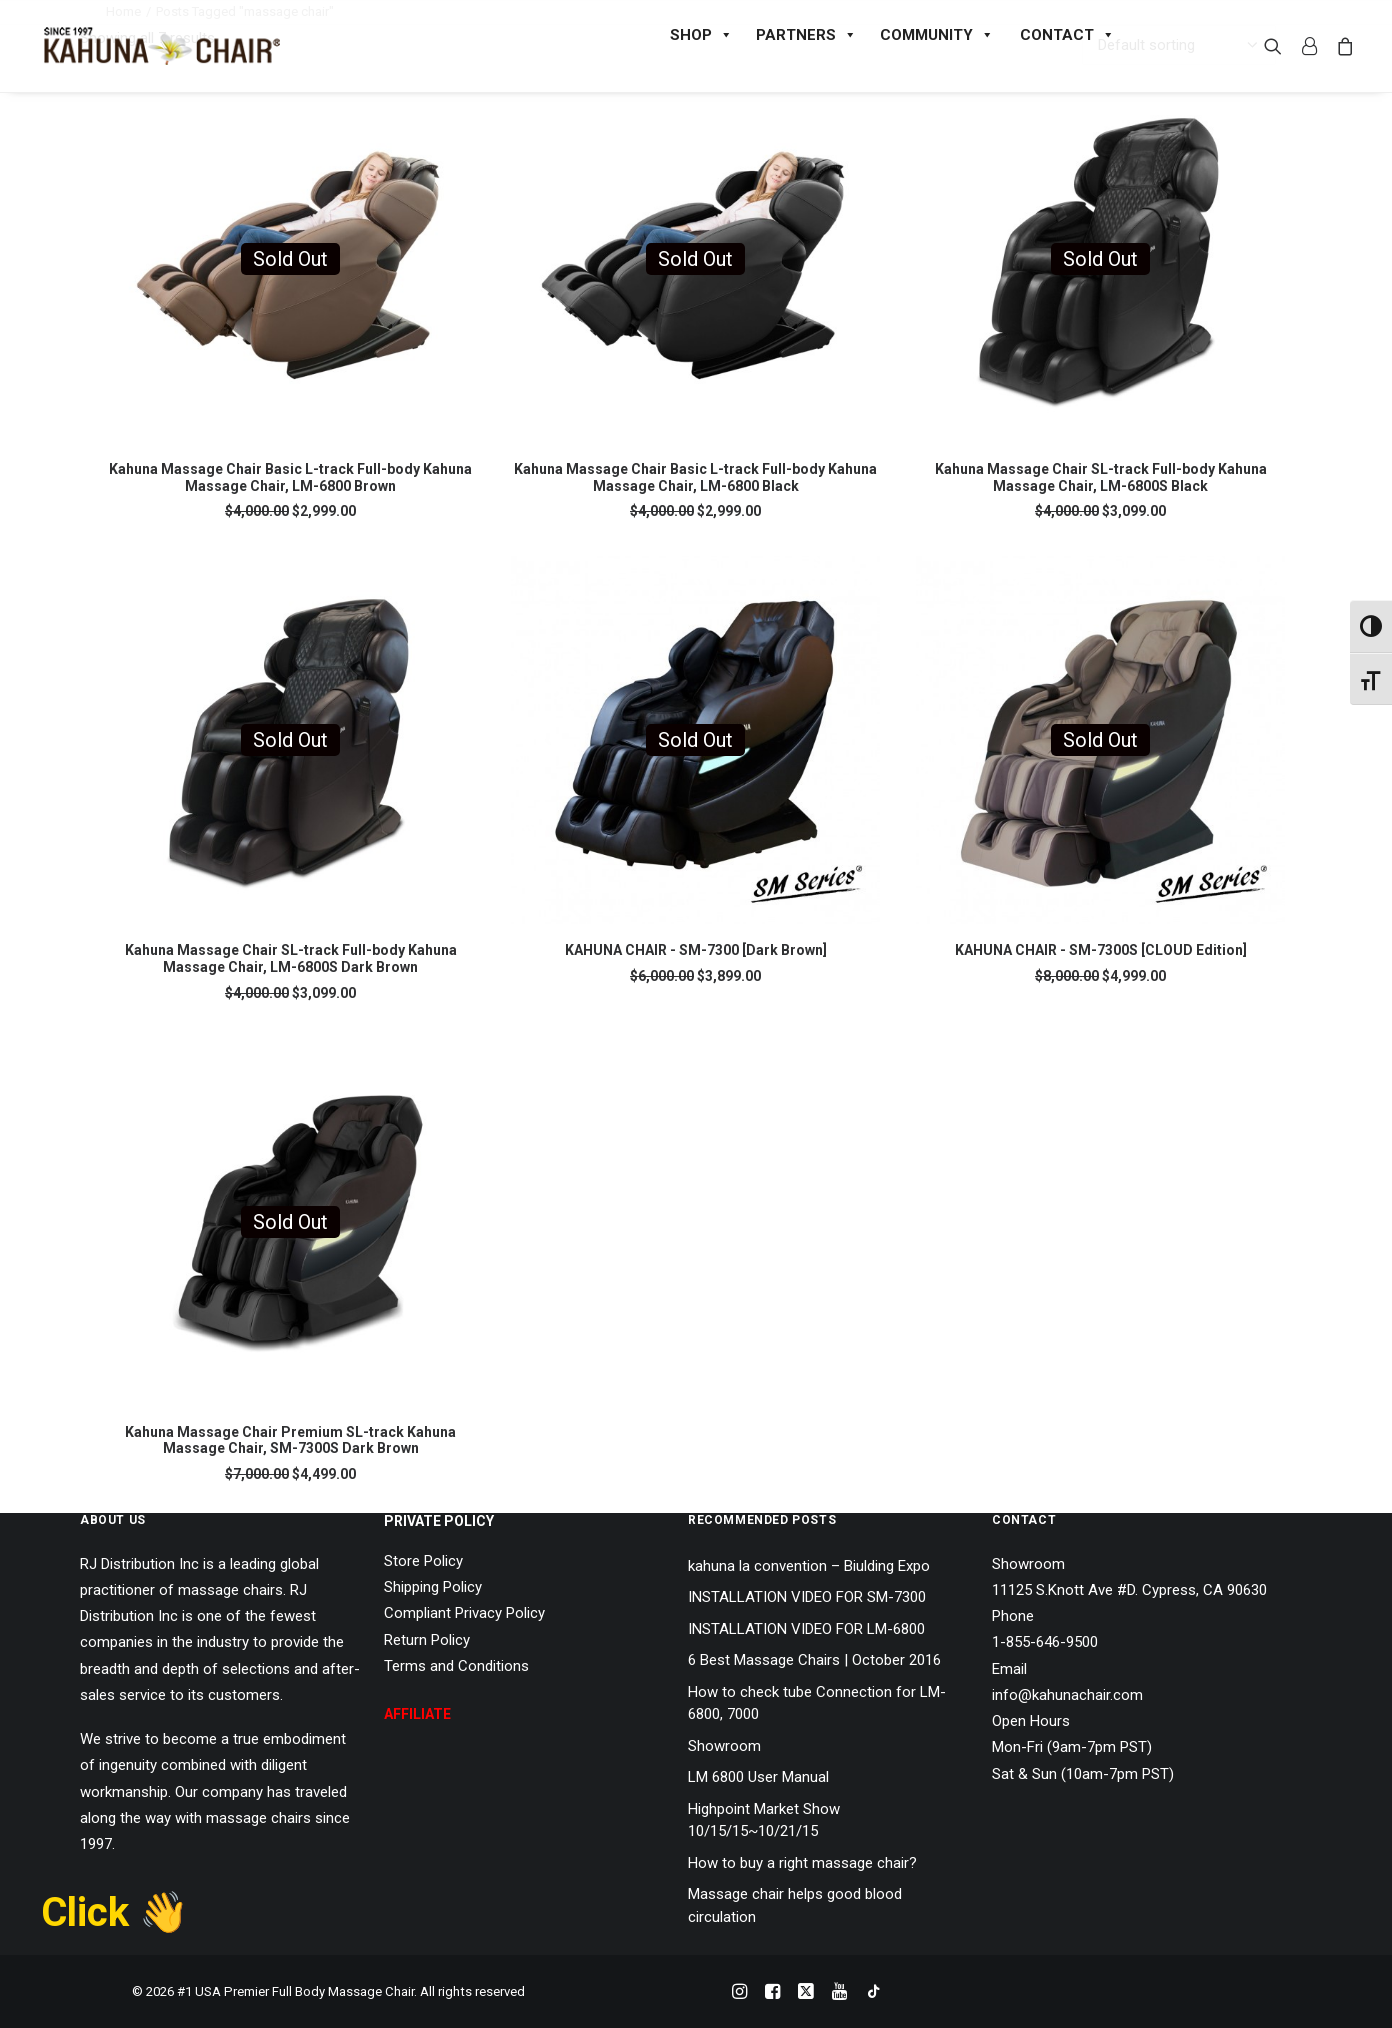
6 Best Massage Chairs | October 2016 (814, 1660)
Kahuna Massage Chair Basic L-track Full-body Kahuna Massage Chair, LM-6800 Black (695, 477)
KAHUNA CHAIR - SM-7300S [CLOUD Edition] (1101, 950)
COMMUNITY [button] (937, 35)
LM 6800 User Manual (758, 1777)
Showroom (724, 1746)
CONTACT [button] (1067, 35)
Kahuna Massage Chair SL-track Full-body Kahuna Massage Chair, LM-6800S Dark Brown (291, 958)
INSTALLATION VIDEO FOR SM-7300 (807, 1597)
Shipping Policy (433, 1587)
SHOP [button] (701, 35)
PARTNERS (806, 35)
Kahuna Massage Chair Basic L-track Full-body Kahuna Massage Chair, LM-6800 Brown (290, 477)
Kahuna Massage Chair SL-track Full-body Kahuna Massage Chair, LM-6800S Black (1101, 477)
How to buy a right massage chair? (802, 1863)
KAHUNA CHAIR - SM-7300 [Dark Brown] (696, 950)
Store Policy (423, 1561)
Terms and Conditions (456, 1666)
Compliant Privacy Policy (464, 1613)
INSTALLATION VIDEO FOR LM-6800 (806, 1629)
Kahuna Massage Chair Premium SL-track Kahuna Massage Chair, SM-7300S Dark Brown (290, 1440)
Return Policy (427, 1640)
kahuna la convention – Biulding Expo (809, 1566)
